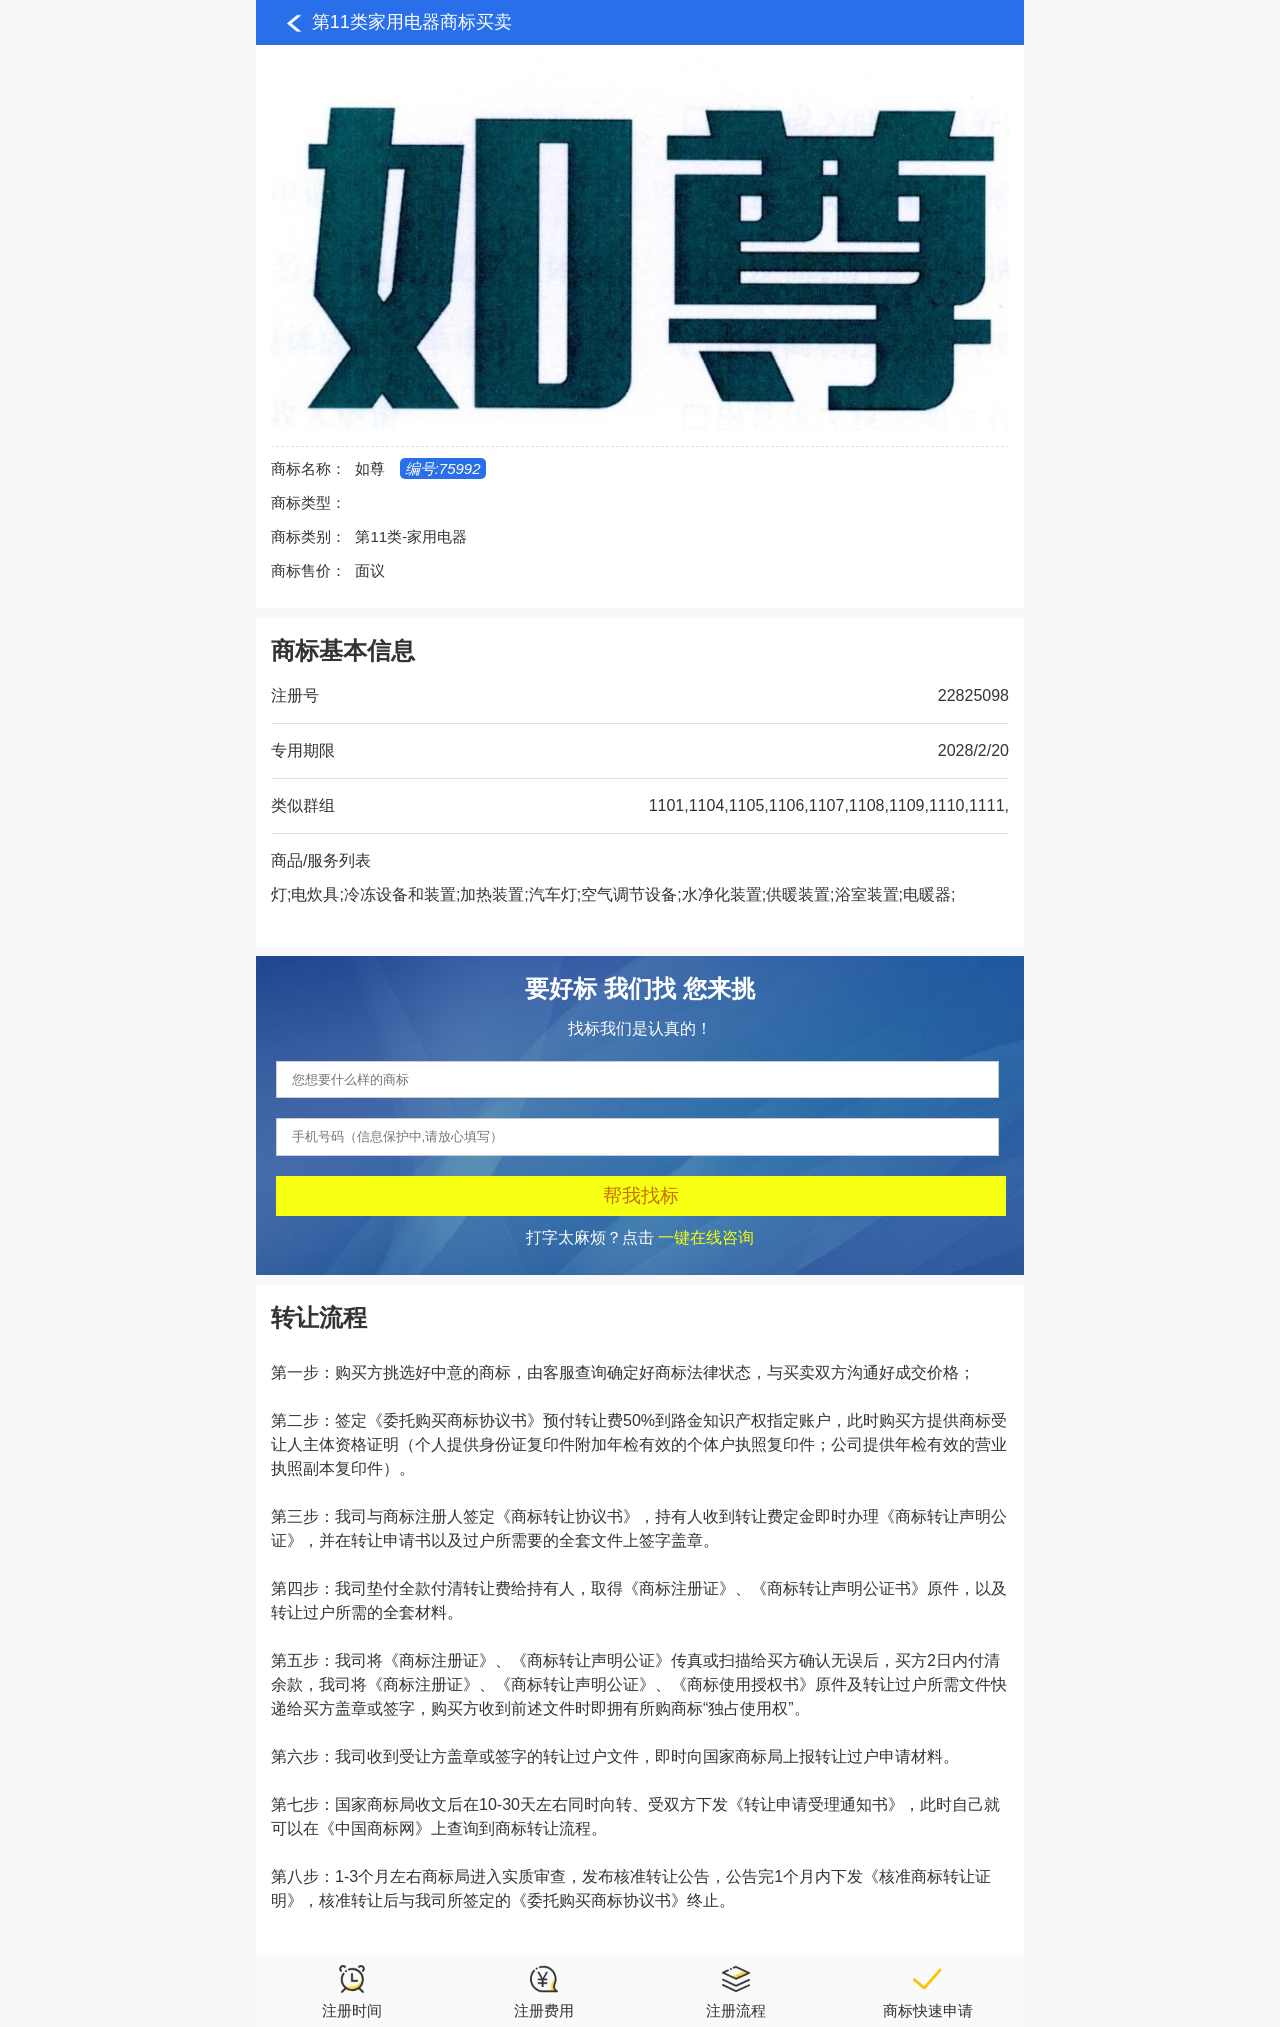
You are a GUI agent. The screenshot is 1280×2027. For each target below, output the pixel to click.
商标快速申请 (928, 1991)
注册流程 (736, 1991)
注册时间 (352, 1991)
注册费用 (544, 1991)
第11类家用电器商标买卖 (412, 22)
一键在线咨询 (706, 1237)
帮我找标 (641, 1195)
